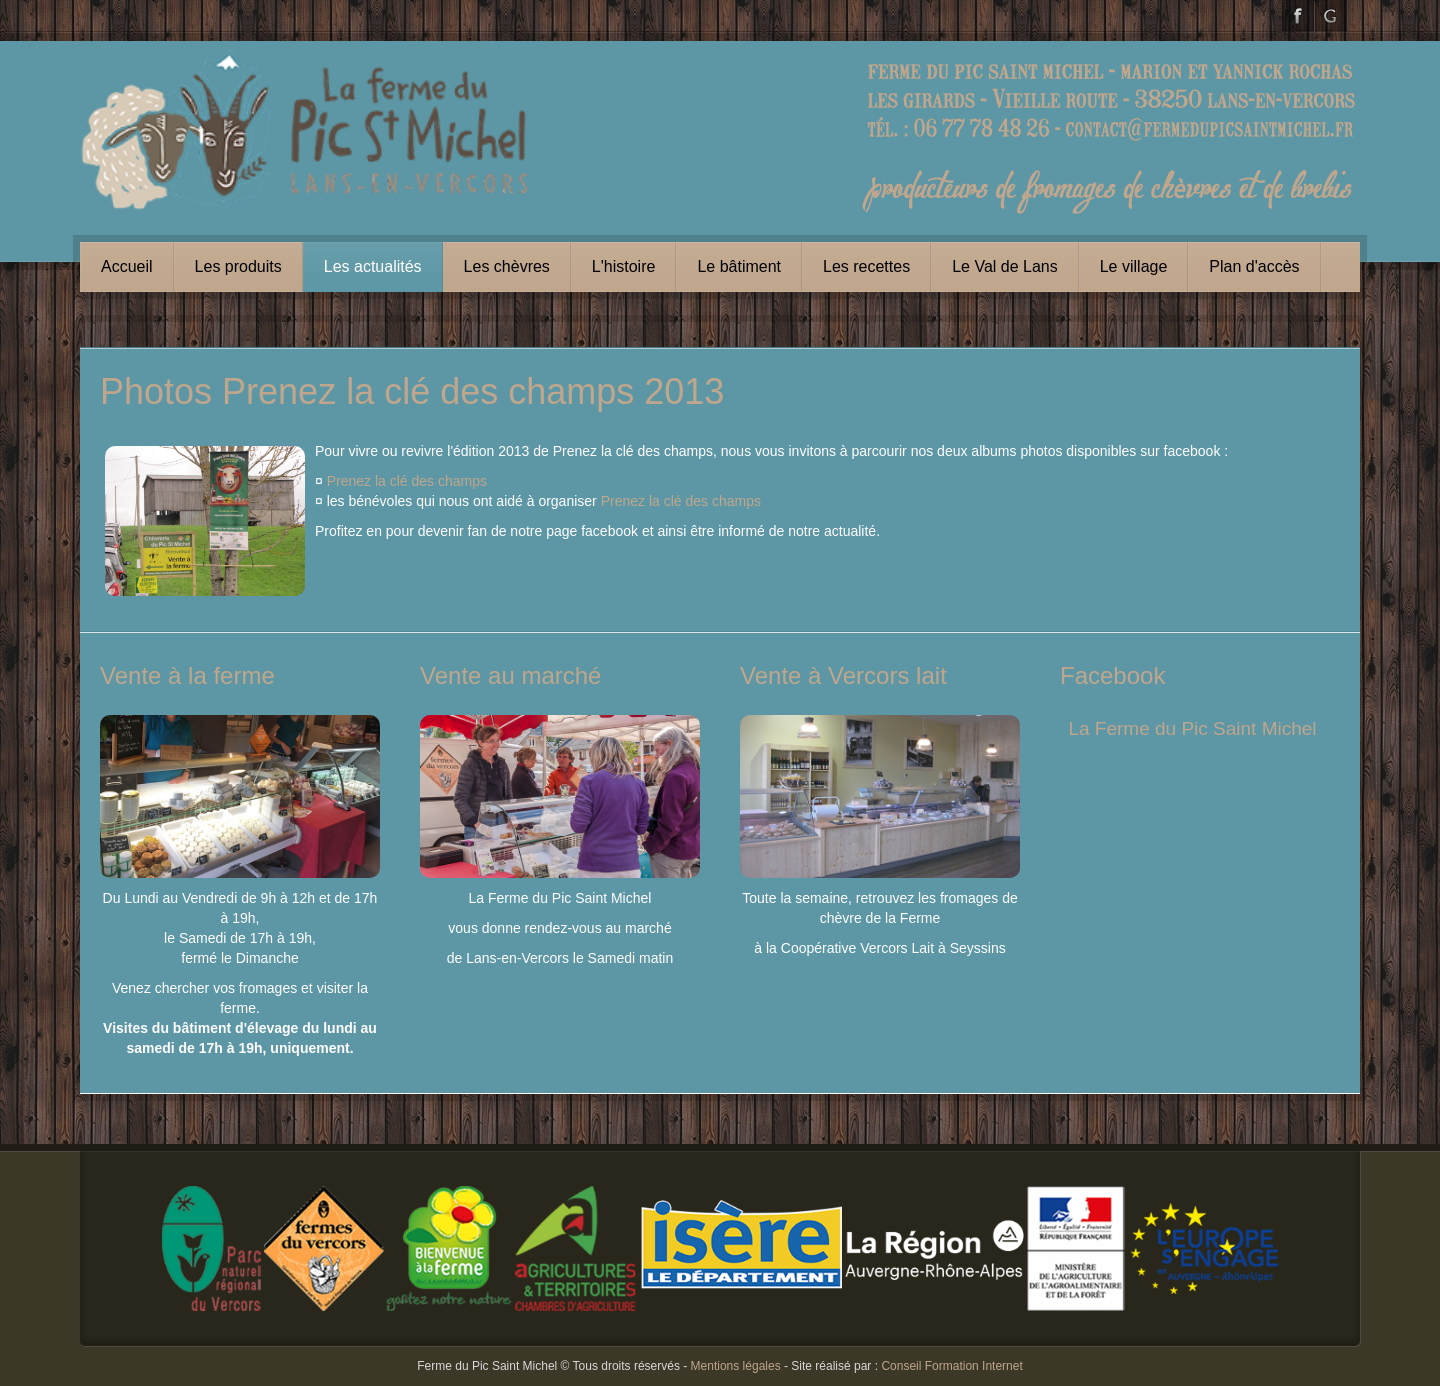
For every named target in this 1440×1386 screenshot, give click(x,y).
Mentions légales (736, 1366)
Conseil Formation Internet (951, 1366)
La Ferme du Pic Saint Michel (1192, 728)
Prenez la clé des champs (407, 481)
